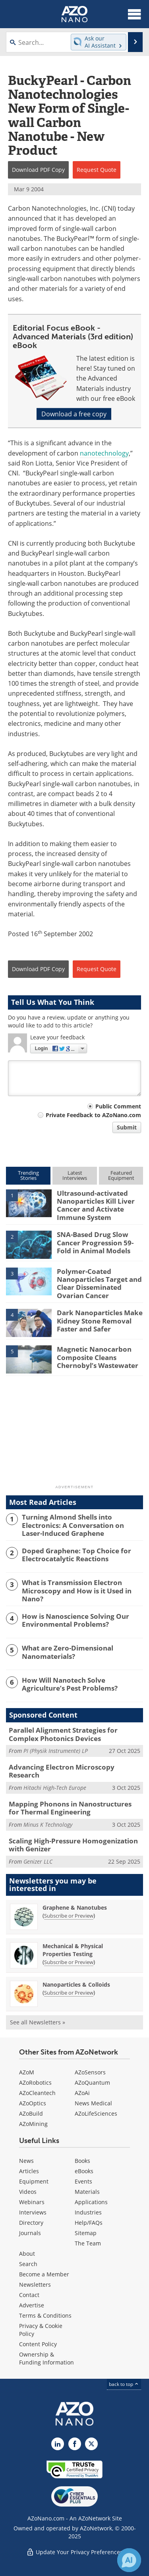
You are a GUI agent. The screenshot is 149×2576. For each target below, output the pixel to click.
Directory (31, 2222)
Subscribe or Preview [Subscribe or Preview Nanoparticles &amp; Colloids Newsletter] (68, 1992)
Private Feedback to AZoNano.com (93, 1115)
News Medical (93, 2103)
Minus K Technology (47, 1824)
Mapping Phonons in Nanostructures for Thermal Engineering (70, 1807)
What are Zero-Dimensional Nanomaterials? (67, 1652)
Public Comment (118, 1106)
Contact (29, 2295)
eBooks (84, 2171)
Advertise (31, 2305)
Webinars (32, 2202)
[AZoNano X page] (91, 2443)
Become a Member (44, 2274)
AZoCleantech (37, 2093)
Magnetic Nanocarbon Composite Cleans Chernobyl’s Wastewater (97, 1357)
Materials (87, 2191)
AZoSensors (90, 2072)
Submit (127, 1127)
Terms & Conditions (45, 2315)
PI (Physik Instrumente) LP (55, 1751)
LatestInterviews (74, 1175)
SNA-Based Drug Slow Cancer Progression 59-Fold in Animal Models (95, 1242)
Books (82, 2160)
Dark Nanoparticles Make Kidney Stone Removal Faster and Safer (100, 1320)
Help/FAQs (89, 2222)
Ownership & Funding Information (46, 2358)
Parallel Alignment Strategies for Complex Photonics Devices (63, 1734)
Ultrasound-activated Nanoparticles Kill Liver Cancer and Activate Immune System (96, 1205)
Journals (30, 2233)
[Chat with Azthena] (129, 2560)
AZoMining (33, 2124)
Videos (28, 2191)
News (26, 2160)
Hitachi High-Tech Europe (54, 1787)
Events (83, 2181)
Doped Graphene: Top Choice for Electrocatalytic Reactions (76, 1555)
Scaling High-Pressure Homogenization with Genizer (73, 1844)
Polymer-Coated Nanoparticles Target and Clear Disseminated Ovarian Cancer (99, 1283)
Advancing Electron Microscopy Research (61, 1771)
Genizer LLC (37, 1861)
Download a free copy (73, 414)
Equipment (33, 2181)
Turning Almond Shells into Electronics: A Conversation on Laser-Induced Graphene (73, 1525)
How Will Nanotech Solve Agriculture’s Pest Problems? (70, 1684)
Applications (91, 2202)
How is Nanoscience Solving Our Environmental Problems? (75, 1620)
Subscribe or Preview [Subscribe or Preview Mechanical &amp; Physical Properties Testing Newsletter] (68, 1962)
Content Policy (38, 2344)
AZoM (26, 2072)
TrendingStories (28, 1175)
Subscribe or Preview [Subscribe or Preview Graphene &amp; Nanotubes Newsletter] (68, 1915)
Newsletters (35, 2284)
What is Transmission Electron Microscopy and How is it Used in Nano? (77, 1591)
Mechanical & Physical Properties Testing (73, 1950)
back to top (124, 2384)
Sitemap (86, 2233)
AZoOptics (32, 2103)
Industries (88, 2212)
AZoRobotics (35, 2082)
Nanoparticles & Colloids (76, 1984)
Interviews (32, 2212)
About (27, 2253)
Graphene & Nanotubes (75, 1907)
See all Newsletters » (37, 2022)
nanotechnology (104, 453)
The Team (88, 2243)
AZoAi (82, 2093)
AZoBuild (31, 2113)
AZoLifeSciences (96, 2113)
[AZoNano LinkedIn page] (57, 2443)
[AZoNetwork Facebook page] (74, 2443)
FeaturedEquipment (121, 1175)
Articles (29, 2171)
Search (28, 2264)
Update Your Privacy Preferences (74, 2552)
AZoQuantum (92, 2082)
